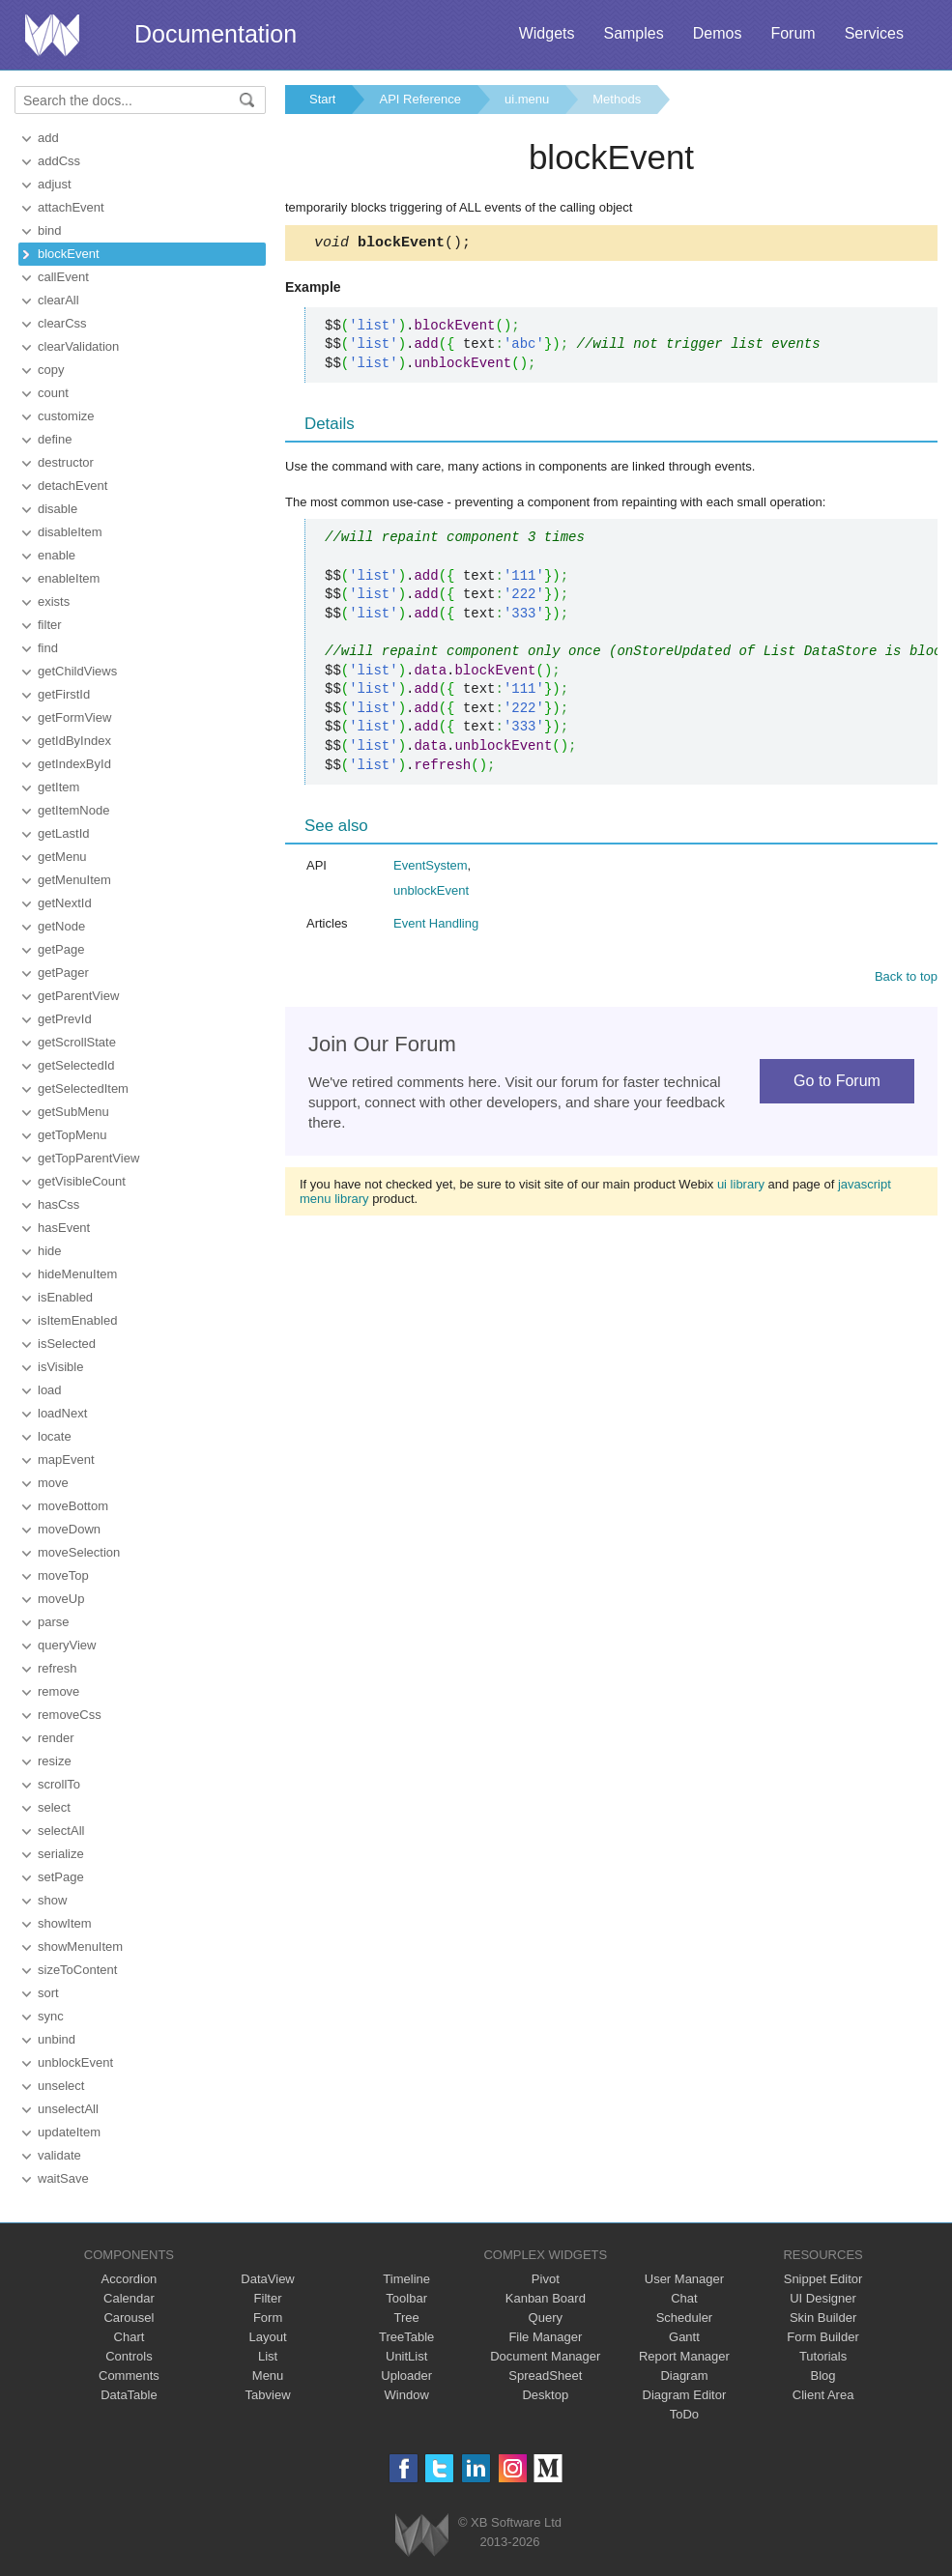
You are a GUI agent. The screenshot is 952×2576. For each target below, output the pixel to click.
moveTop (63, 1575)
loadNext (62, 1413)
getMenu (62, 856)
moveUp (61, 1598)
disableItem (69, 532)
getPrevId (65, 1019)
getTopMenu (72, 1135)
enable (56, 555)
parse (54, 1622)
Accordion (129, 2279)
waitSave (63, 2178)
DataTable (129, 2395)
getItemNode (73, 810)
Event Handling (435, 926)
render (56, 1738)
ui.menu (527, 99)
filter (50, 624)
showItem (65, 1923)
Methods (616, 99)
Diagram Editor (685, 2395)
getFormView (74, 717)
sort (48, 1993)
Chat (684, 2298)
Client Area (823, 2395)
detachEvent (72, 485)
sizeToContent (77, 1969)
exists (54, 601)
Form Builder (822, 2337)
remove (58, 1691)
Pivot (546, 2279)
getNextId (65, 903)
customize (66, 416)
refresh (57, 1668)
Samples (633, 33)
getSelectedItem (83, 1088)
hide (50, 1251)
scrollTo (59, 1784)
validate (59, 2155)
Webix (421, 2535)
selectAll (61, 1830)
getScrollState (77, 1042)
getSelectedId (76, 1065)
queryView (67, 1645)
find (48, 648)
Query (546, 2317)
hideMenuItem (77, 1274)
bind (50, 230)
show (52, 1900)
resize (55, 1761)
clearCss (62, 323)
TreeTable (406, 2337)
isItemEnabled (77, 1320)
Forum (792, 33)
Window (407, 2395)
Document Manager (545, 2356)
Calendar (129, 2298)
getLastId (64, 833)
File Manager (545, 2337)
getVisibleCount (82, 1181)
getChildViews (77, 671)
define (55, 439)
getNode (61, 926)
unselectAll (68, 2109)
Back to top (906, 979)
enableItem (69, 578)
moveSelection (79, 1552)
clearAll (58, 300)
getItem (58, 787)
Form (267, 2317)
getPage (61, 949)
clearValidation (78, 346)
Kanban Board (545, 2298)
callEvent (63, 277)
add (48, 137)
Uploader (406, 2375)
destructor (66, 462)
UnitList (406, 2356)
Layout (268, 2337)
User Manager (684, 2279)
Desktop (545, 2395)
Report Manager (684, 2356)
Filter (268, 2298)
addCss (59, 161)
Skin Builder (823, 2317)
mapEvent (66, 1459)
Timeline (406, 2279)
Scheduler (684, 2317)
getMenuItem (74, 880)
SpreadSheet (545, 2375)
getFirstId (64, 694)
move (53, 1482)
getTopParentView (88, 1158)
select (54, 1807)
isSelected (67, 1343)
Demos (717, 33)
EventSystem (430, 868)
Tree (406, 2317)
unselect (61, 2085)
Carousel (128, 2317)
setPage (61, 1877)
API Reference (420, 99)
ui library (740, 1187)
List (267, 2356)
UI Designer (823, 2298)
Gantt (684, 2337)
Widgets (547, 33)
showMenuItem (80, 1946)
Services (874, 33)
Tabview (268, 2395)
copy (51, 369)
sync (51, 2016)
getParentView (78, 995)
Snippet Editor (823, 2279)
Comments (129, 2375)
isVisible (60, 1367)
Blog (823, 2375)
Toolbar (406, 2298)
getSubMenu (73, 1111)
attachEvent (71, 207)
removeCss (69, 1714)
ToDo (684, 2414)
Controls (128, 2356)
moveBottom (73, 1506)
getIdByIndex (74, 740)
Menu (268, 2375)
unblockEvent (75, 2062)
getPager (63, 972)
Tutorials (823, 2356)
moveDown (69, 1529)
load (50, 1390)
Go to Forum (836, 1083)
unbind (56, 2039)
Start (322, 99)
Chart (129, 2337)
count (53, 393)
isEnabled (65, 1297)
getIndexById (74, 764)
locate (55, 1436)
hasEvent (64, 1227)
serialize (61, 1853)
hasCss (58, 1204)
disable (57, 508)
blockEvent (69, 253)
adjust (55, 184)
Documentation (215, 33)
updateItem (69, 2132)
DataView (267, 2279)
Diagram (683, 2375)
